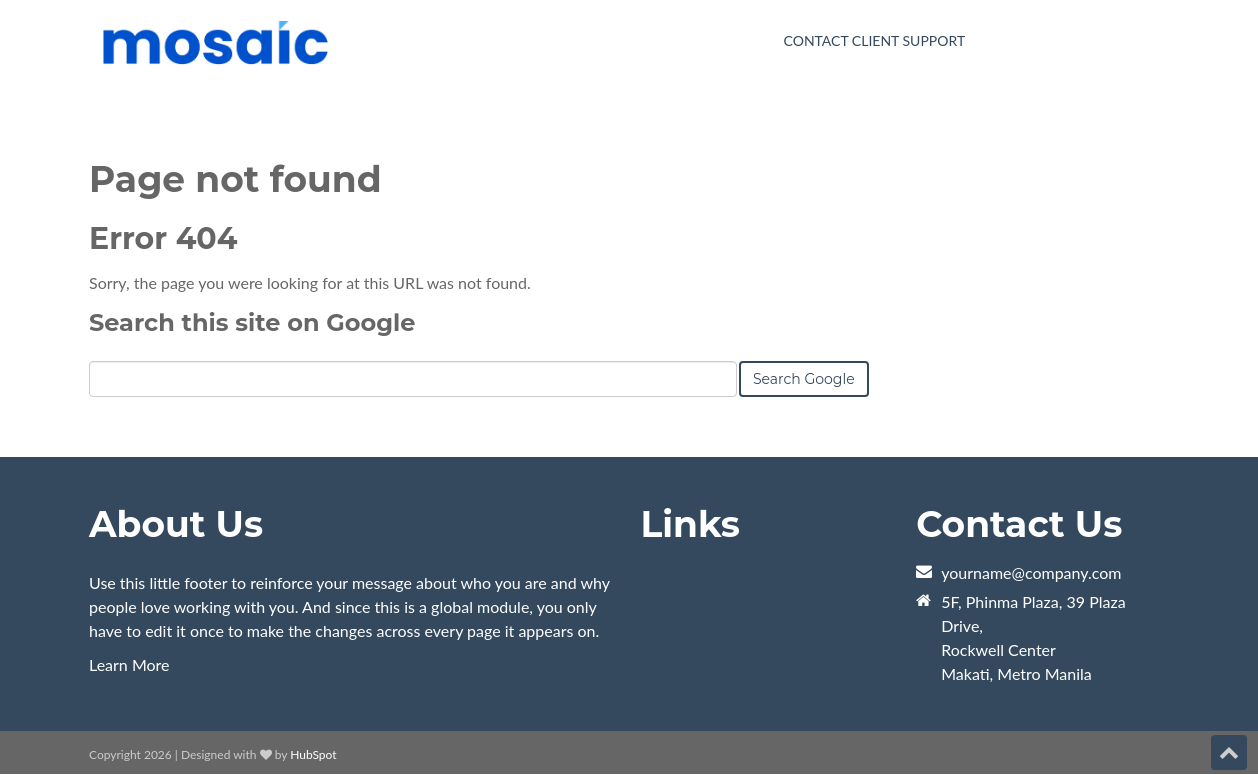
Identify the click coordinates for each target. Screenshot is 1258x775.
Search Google (804, 379)
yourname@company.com (1031, 572)
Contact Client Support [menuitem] (875, 40)
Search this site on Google (252, 322)
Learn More (129, 664)
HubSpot (313, 754)
